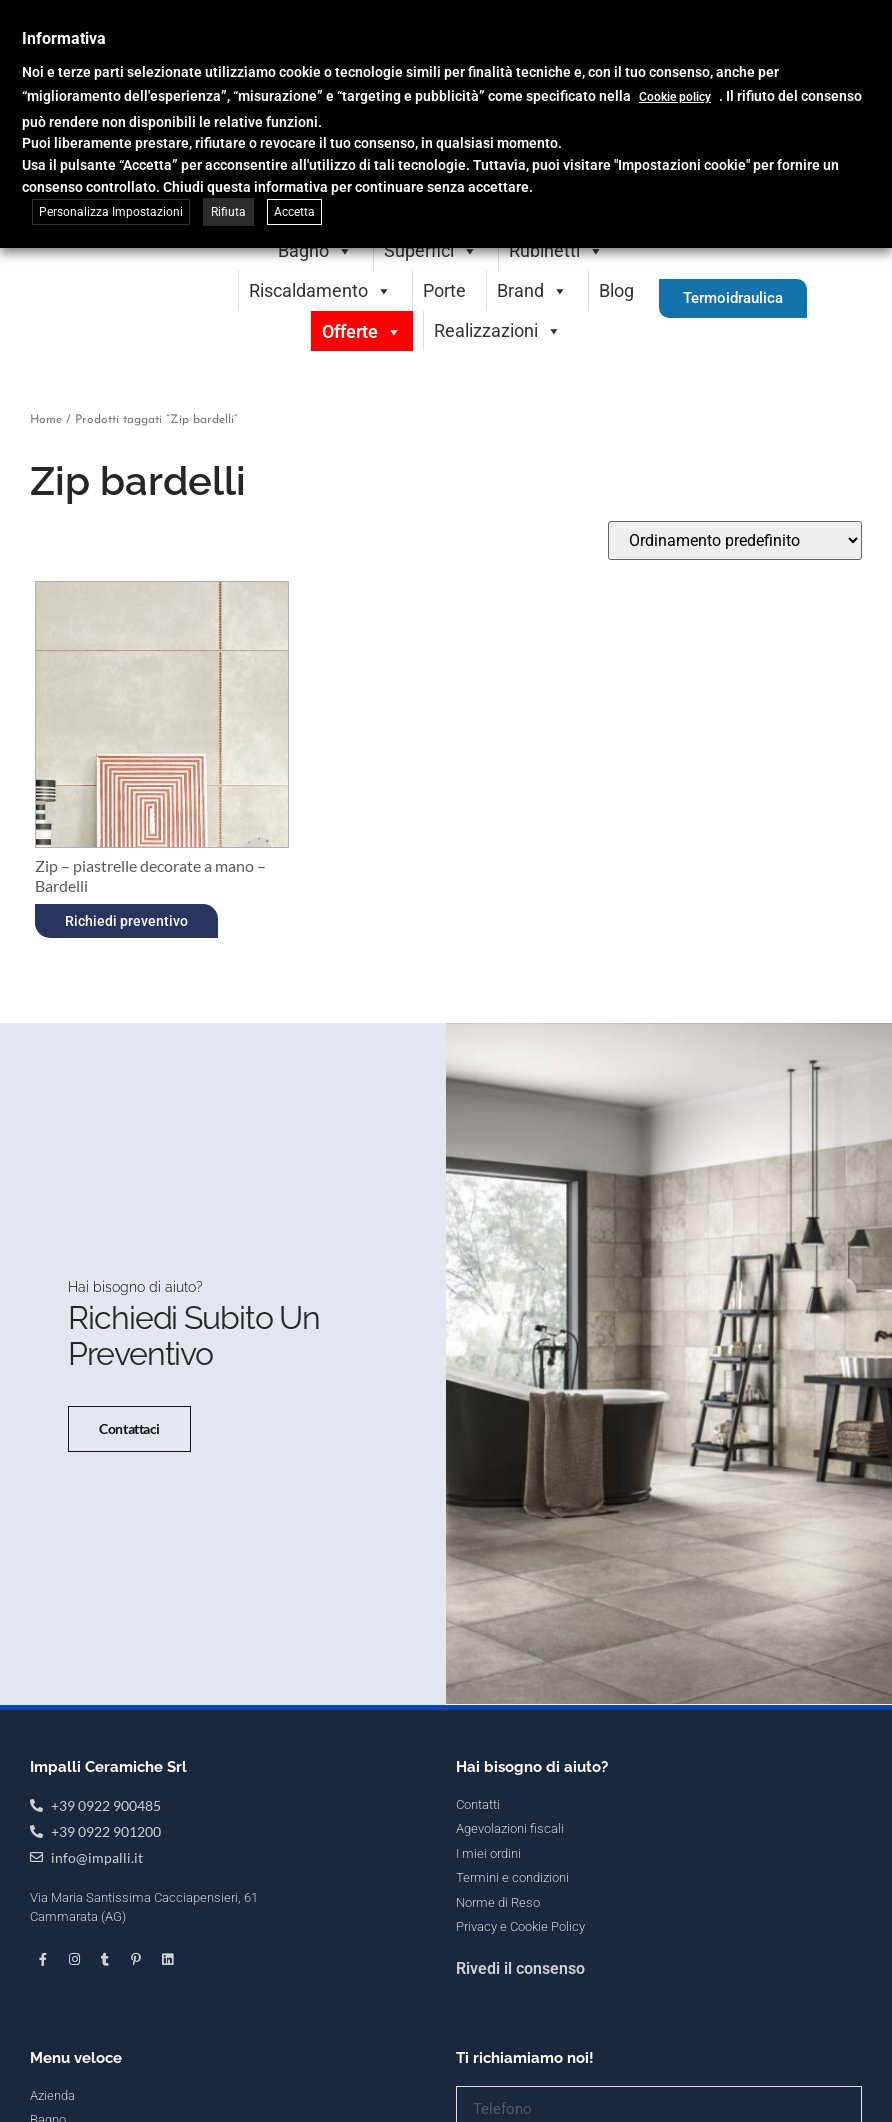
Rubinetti (556, 250)
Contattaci (123, 1459)
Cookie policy (675, 97)
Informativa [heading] (64, 38)
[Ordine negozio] (735, 540)
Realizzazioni (498, 330)
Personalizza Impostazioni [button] (111, 212)
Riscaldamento (320, 290)
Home (46, 420)
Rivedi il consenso (520, 2029)
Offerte (362, 331)
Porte (444, 290)
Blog (616, 290)
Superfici (431, 250)
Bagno (315, 250)
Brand (532, 290)
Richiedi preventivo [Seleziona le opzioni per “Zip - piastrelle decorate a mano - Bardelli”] (126, 921)
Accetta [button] (294, 212)
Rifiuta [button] (228, 212)
